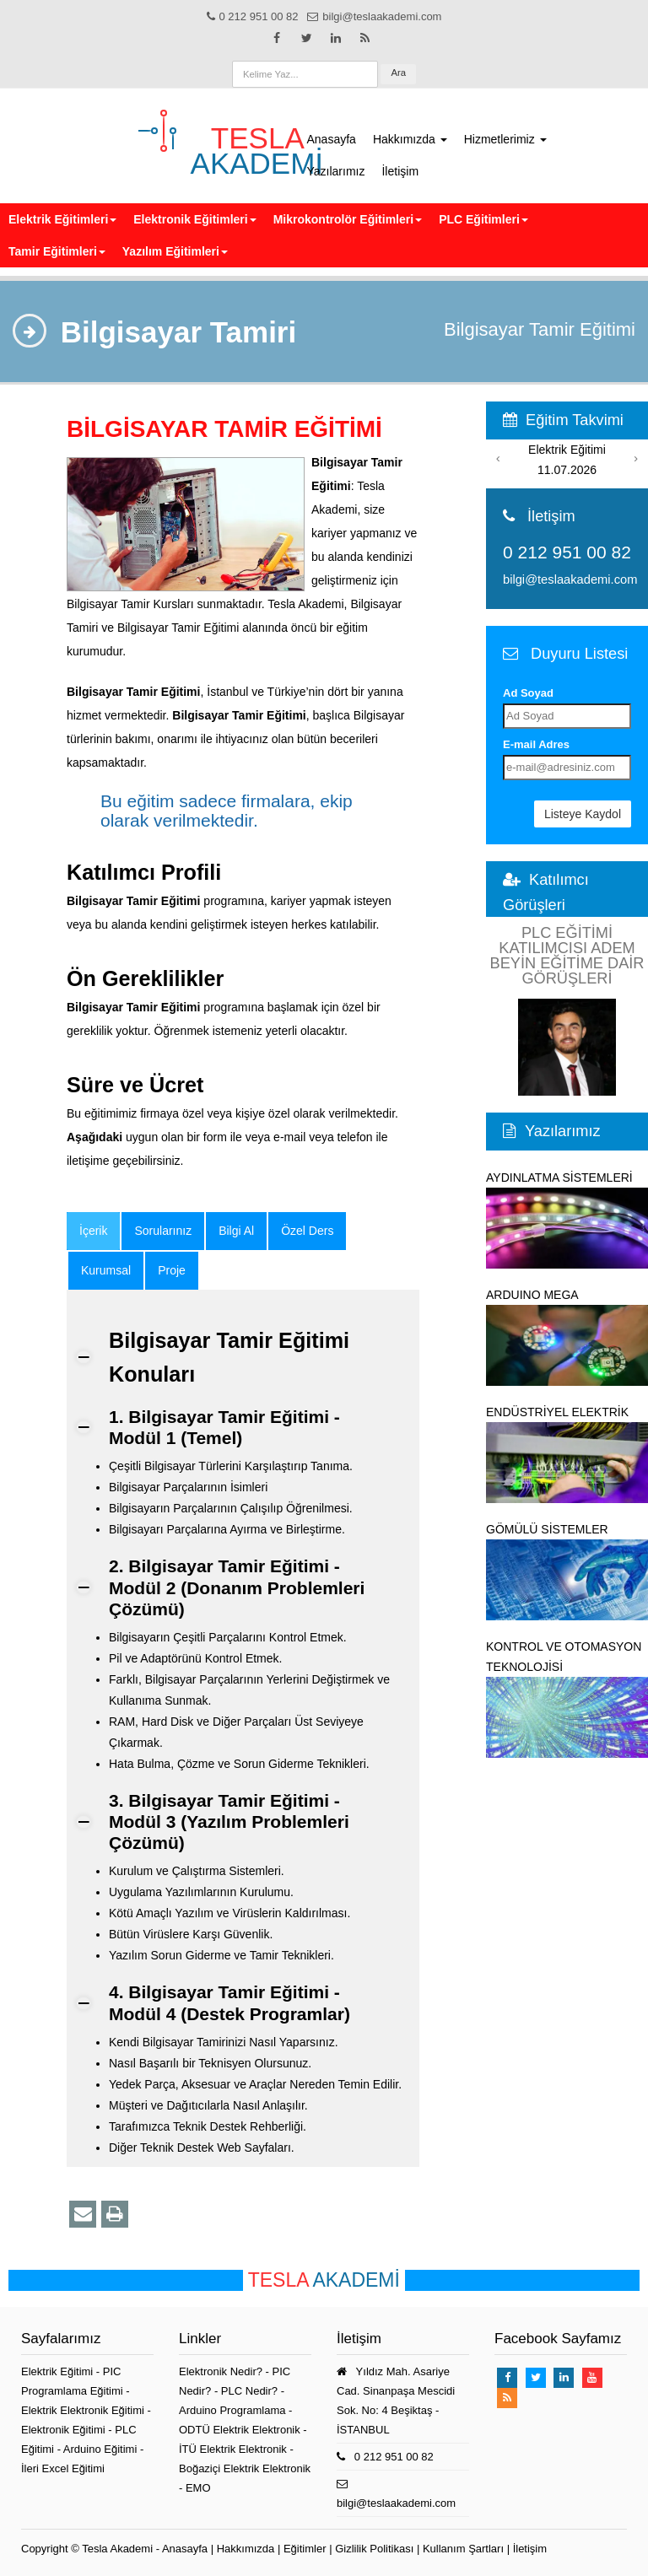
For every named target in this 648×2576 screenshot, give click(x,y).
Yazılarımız (336, 171)
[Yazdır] (114, 2214)
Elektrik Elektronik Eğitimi (84, 2410)
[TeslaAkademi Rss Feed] (365, 38)
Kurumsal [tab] (106, 1270)
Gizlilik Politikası (374, 2548)
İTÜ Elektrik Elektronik (233, 2449)
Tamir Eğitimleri (56, 251)
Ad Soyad (528, 693)
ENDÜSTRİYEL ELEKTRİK (567, 1454)
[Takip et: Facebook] (277, 38)
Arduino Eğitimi (101, 2449)
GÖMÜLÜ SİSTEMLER (567, 1571)
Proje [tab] (172, 1270)
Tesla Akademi (117, 2548)
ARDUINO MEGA (567, 1337)
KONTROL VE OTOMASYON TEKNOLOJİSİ (567, 1699)
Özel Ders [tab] (307, 1230)
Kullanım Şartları (463, 2548)
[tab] (93, 1231)
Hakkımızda (410, 139)
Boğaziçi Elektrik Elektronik (244, 2468)
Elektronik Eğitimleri (194, 219)
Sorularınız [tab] (163, 1230)
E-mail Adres (536, 744)
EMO (198, 2488)
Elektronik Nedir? (220, 2371)
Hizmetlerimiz (505, 139)
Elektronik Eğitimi (64, 2429)
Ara (398, 72)
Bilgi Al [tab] (236, 1230)
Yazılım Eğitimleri (175, 251)
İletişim (399, 171)
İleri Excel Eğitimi (63, 2468)
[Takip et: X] (306, 38)
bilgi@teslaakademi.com (570, 579)
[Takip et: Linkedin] (336, 38)
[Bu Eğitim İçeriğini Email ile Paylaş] (82, 2214)
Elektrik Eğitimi (58, 2371)
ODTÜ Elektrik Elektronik (239, 2429)
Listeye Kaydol (582, 814)
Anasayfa (331, 139)
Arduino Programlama (232, 2410)
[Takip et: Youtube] (592, 2378)
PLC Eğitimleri (483, 219)
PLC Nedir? (249, 2391)
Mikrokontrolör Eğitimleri (347, 219)
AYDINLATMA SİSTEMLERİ (567, 1220)
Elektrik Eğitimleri (62, 219)
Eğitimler (305, 2548)
